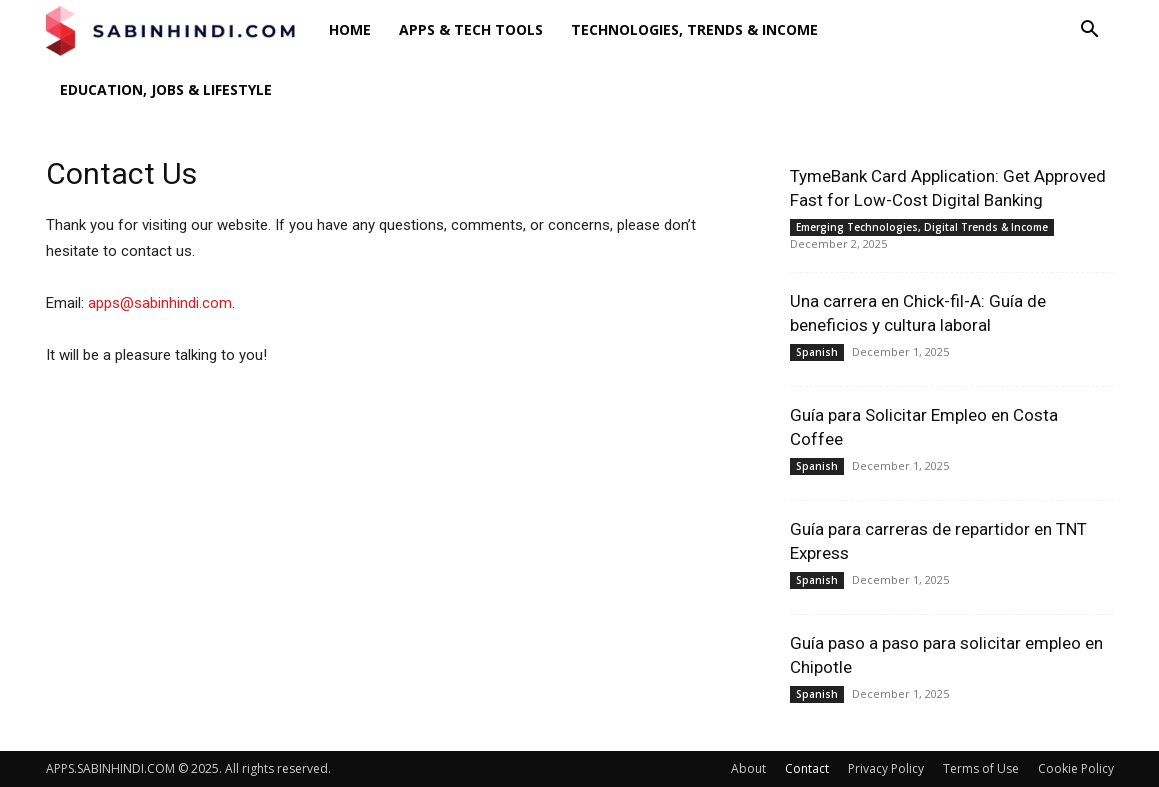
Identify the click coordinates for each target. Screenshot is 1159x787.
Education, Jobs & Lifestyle (166, 89)
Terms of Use (981, 768)
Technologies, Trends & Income (694, 29)
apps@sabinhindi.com (160, 303)
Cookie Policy (1076, 768)
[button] (1090, 31)
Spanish (817, 352)
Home (350, 29)
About (748, 768)
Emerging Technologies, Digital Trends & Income (922, 227)
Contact (807, 768)
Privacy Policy (886, 768)
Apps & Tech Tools (471, 29)
